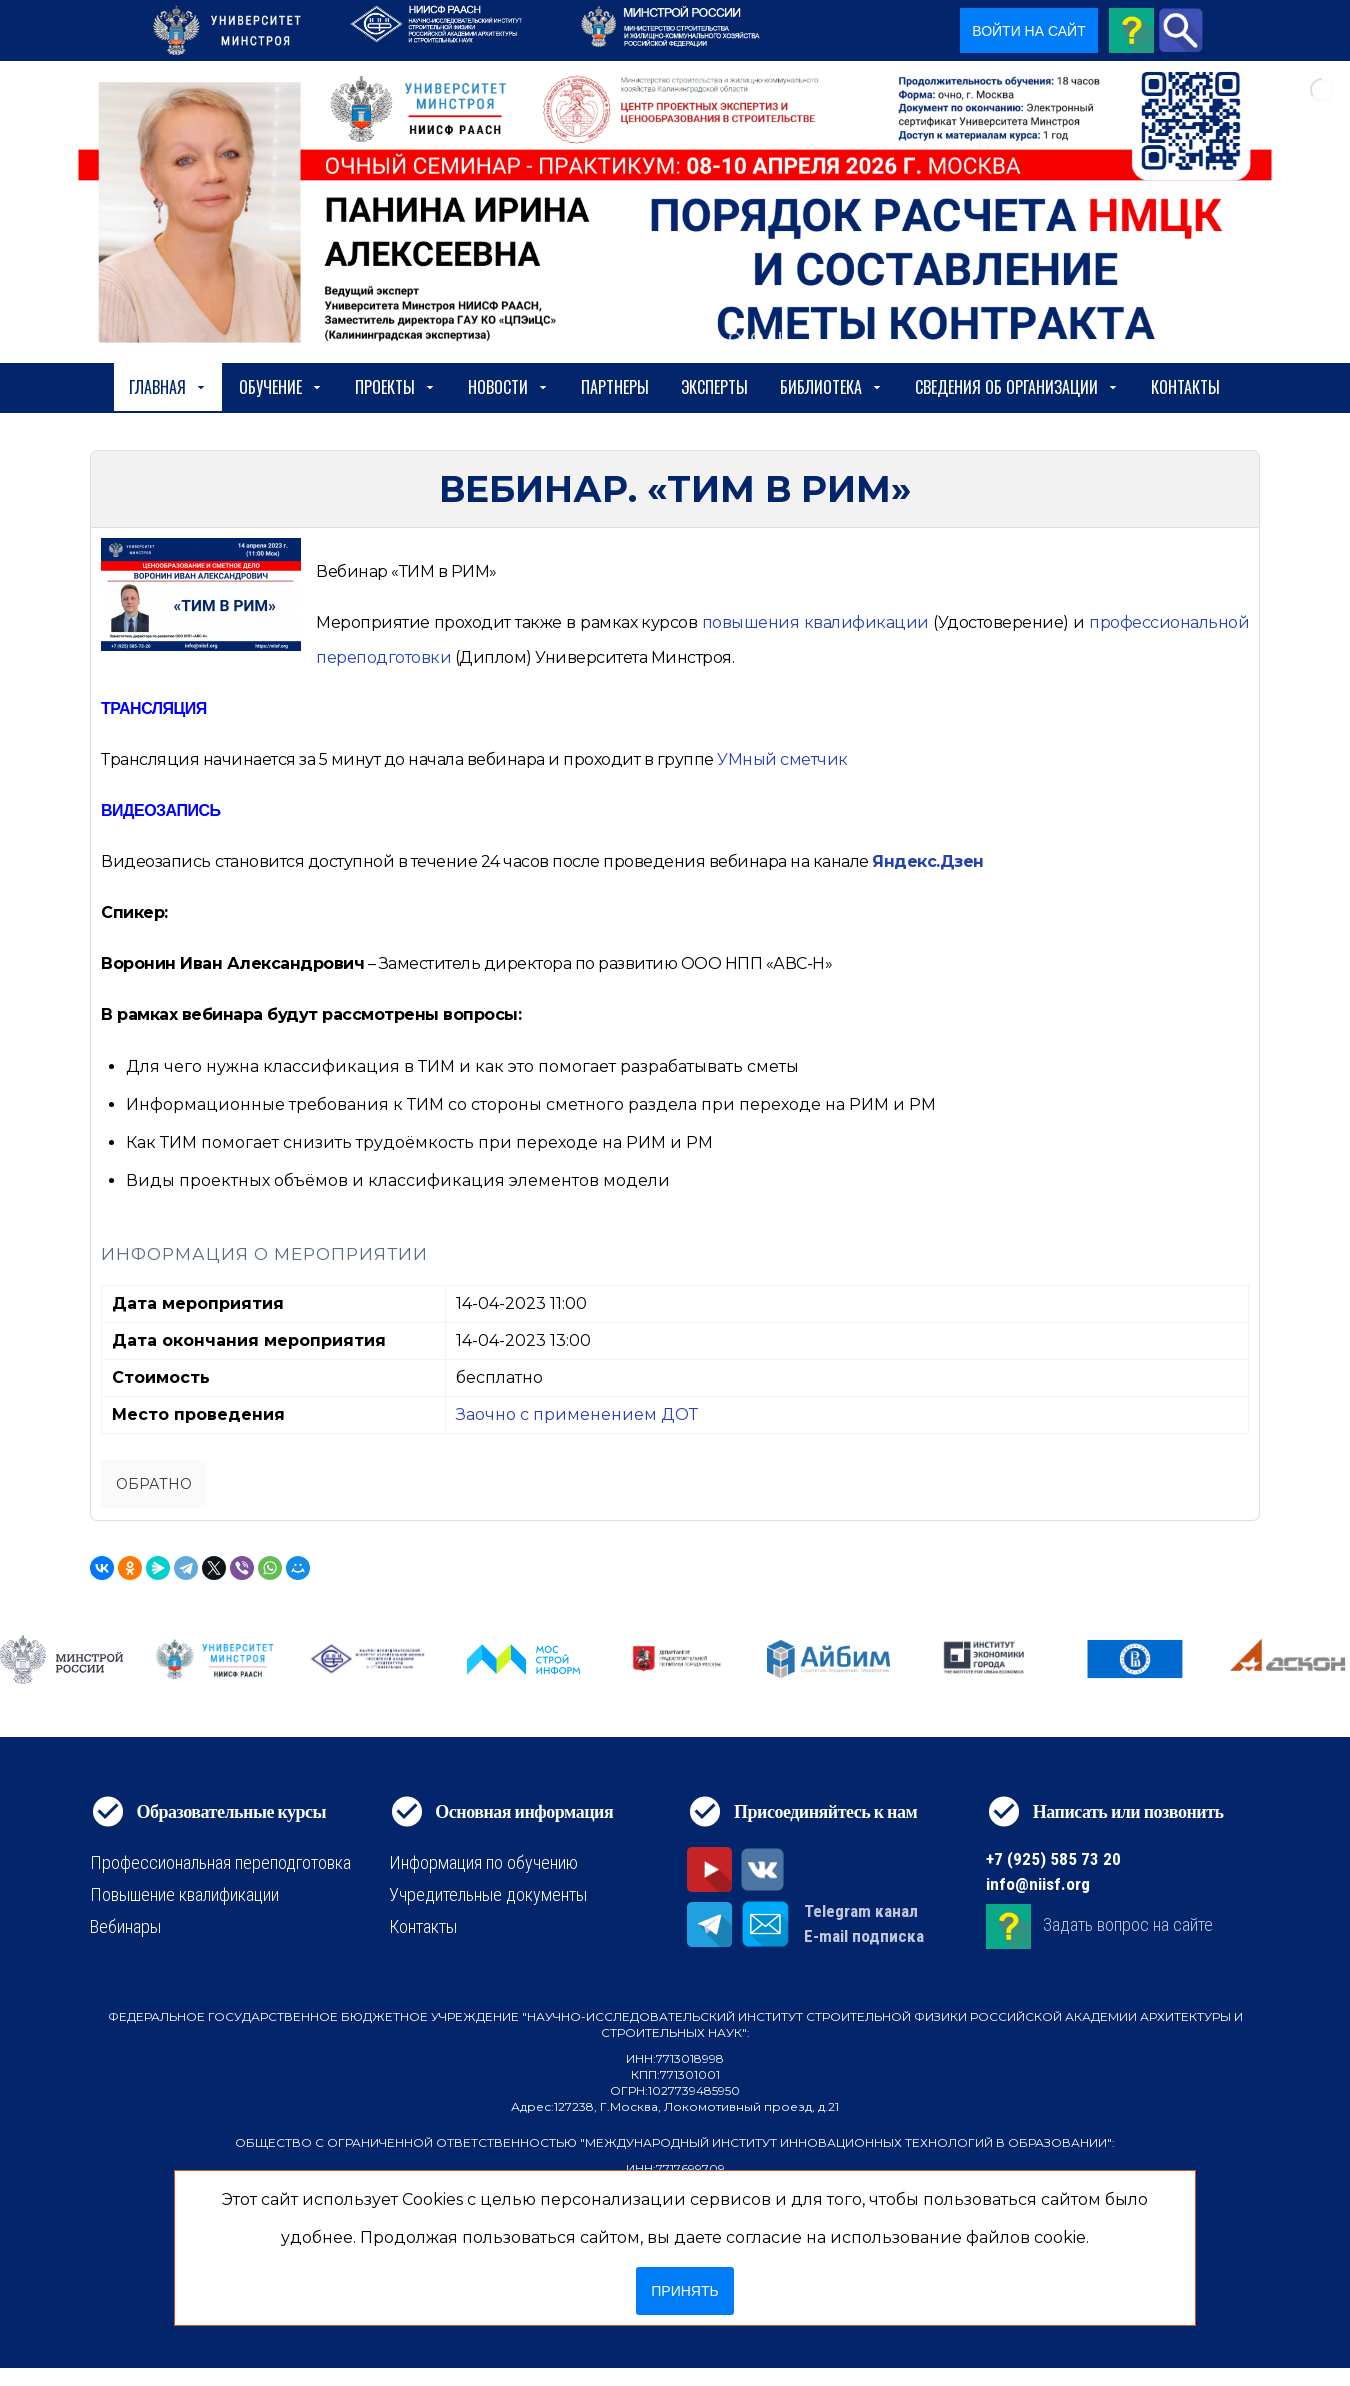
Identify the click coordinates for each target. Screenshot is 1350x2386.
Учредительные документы (488, 1894)
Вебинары (125, 1926)
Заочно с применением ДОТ (577, 1414)
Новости (508, 387)
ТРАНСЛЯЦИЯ (154, 708)
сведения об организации (1017, 387)
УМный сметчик (782, 759)
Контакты (1185, 387)
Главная (168, 387)
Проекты (395, 387)
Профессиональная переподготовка (220, 1862)
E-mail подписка (864, 1936)
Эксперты (714, 387)
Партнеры (615, 387)
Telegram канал (861, 1911)
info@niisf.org (1038, 1884)
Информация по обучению (483, 1862)
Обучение (281, 387)
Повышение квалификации (184, 1894)
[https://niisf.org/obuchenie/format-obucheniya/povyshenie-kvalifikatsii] (815, 622)
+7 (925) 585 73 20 (1053, 1859)
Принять (684, 2291)
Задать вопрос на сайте (1128, 1924)
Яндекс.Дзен (928, 861)
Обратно (154, 1484)
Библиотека (831, 387)
